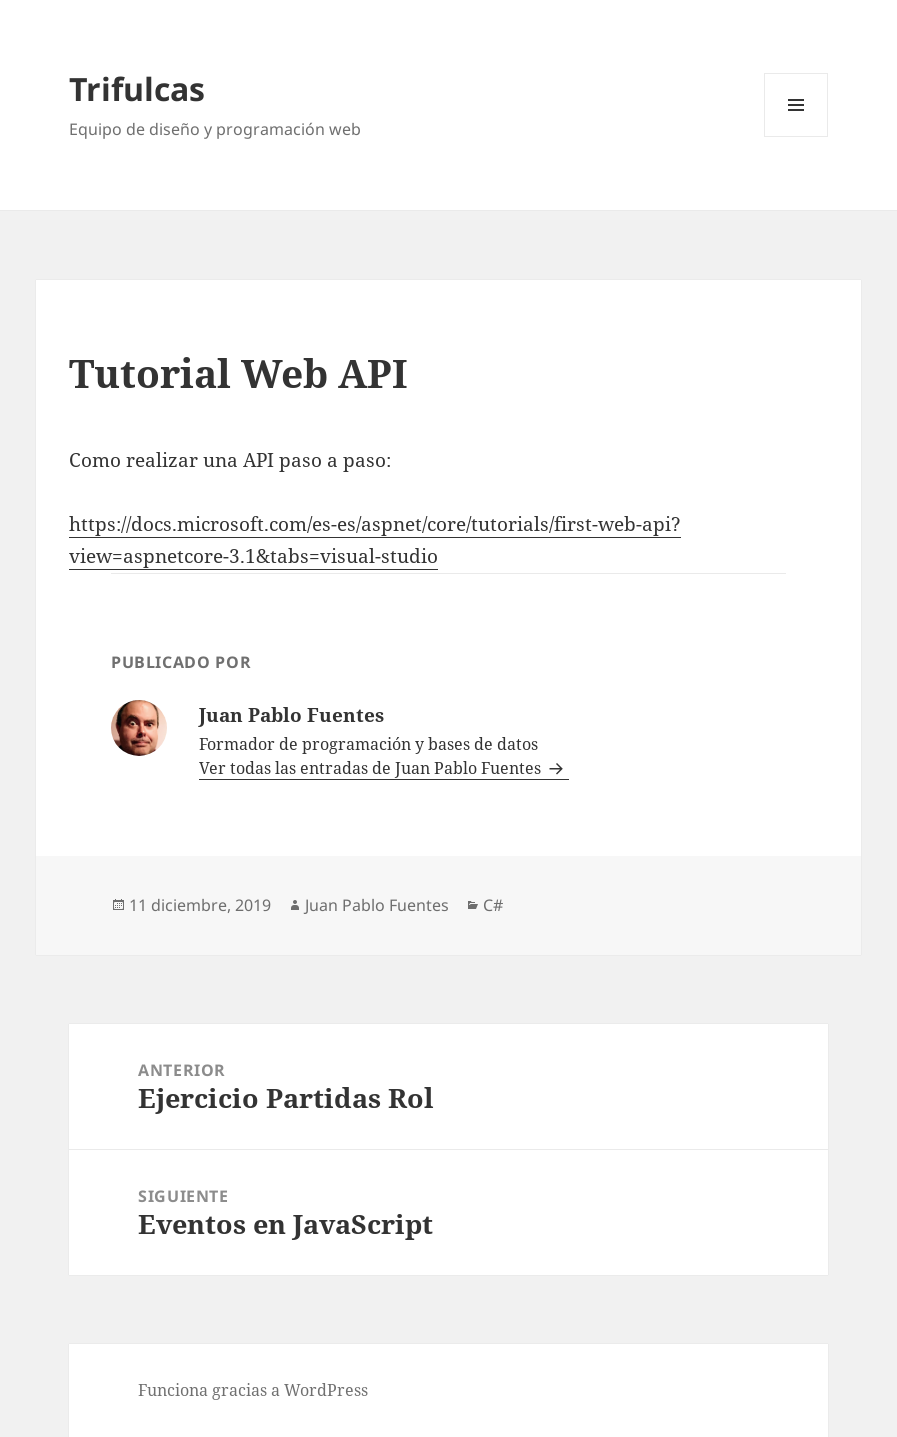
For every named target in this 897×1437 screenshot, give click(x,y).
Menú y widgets (796, 136)
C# (493, 905)
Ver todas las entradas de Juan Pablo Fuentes (372, 768)
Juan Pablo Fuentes (377, 905)
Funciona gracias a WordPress (253, 1390)
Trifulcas (137, 88)
